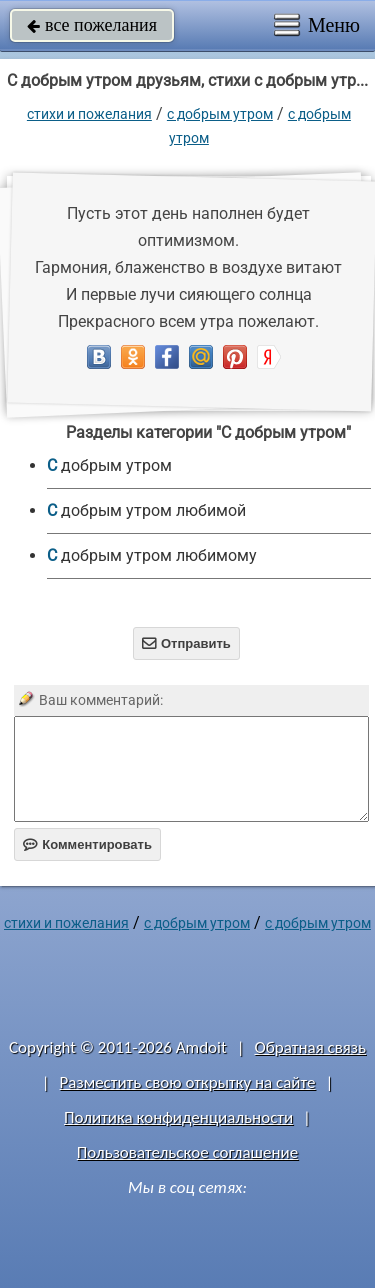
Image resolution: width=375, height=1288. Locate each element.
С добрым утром (220, 114)
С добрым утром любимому (152, 555)
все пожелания (92, 25)
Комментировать (87, 844)
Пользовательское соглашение (187, 1152)
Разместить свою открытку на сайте (188, 1082)
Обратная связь (310, 1047)
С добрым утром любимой (146, 510)
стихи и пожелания (89, 114)
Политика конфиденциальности (178, 1117)
